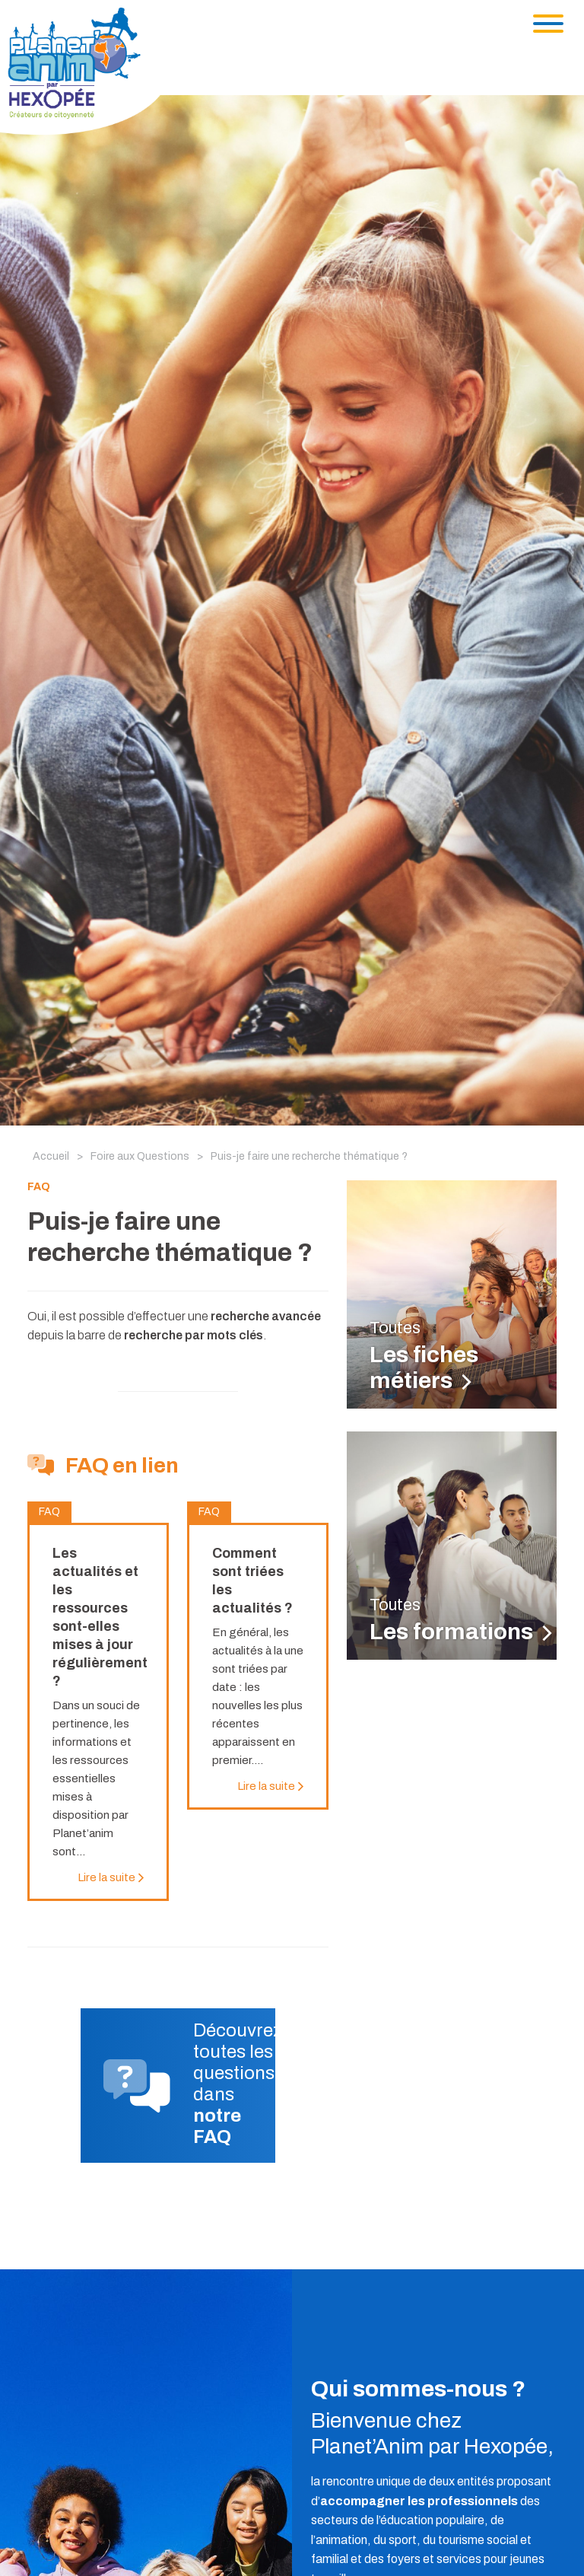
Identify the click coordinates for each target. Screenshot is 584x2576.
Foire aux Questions (139, 1156)
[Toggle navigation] (548, 23)
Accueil (51, 1156)
